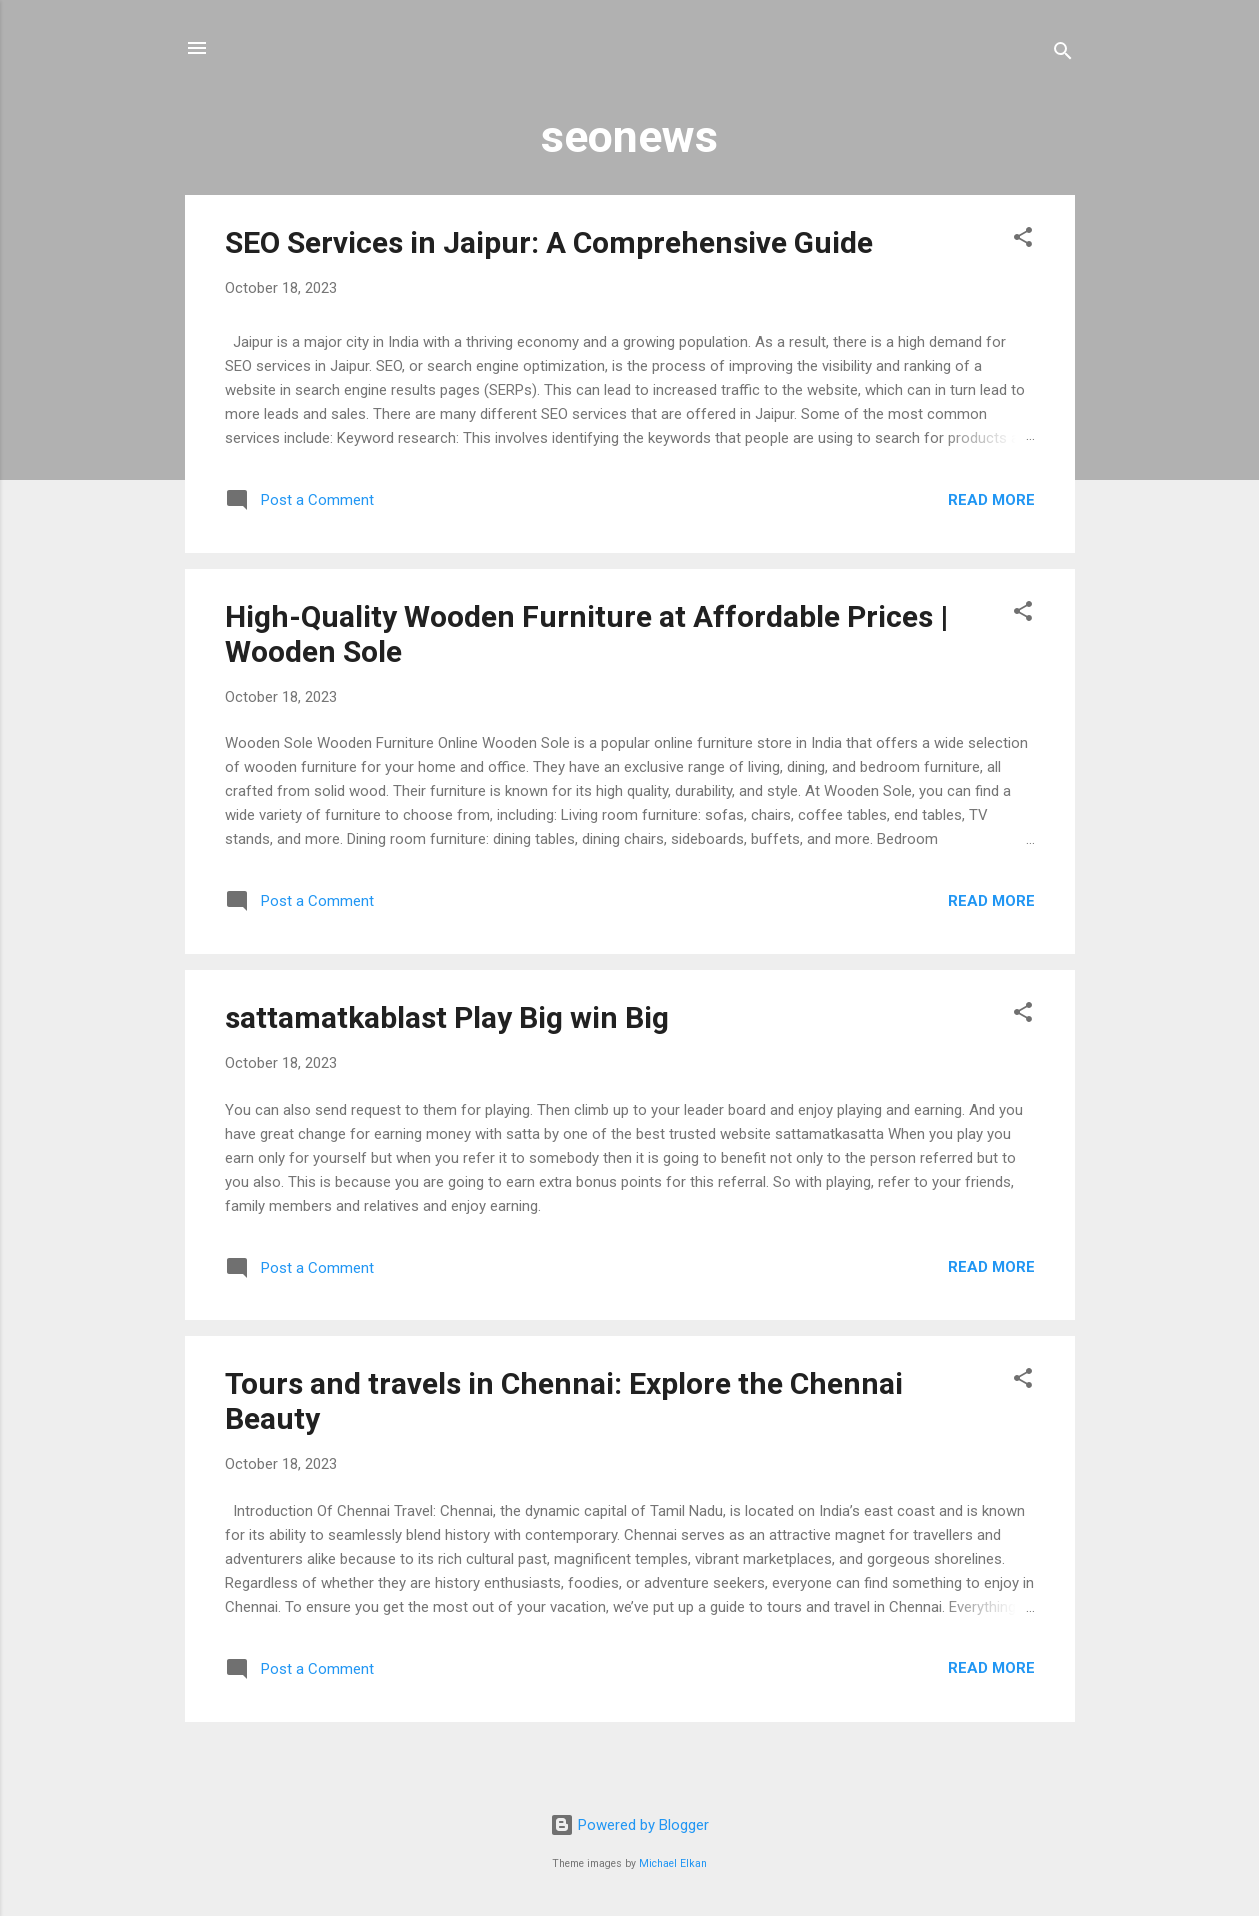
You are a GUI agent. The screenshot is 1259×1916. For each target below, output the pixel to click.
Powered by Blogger (629, 1825)
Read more (991, 500)
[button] (1023, 240)
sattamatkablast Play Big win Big (447, 1017)
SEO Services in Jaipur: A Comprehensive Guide (549, 242)
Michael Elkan (673, 1863)
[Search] (1063, 54)
